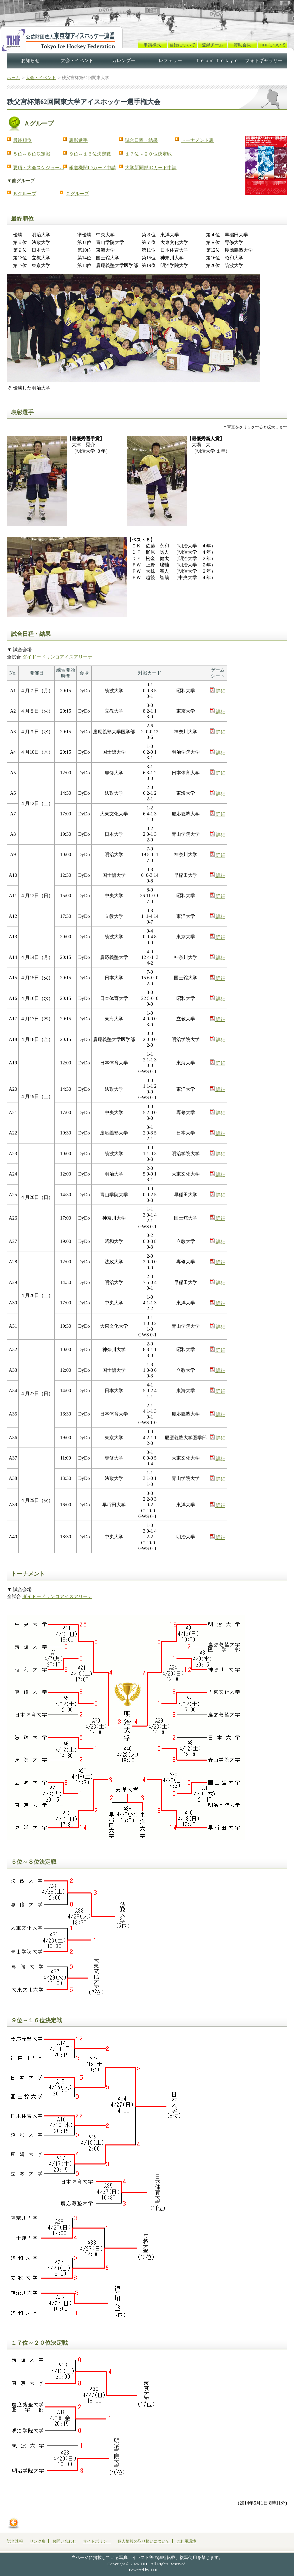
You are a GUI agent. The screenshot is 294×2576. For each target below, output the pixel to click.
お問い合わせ (64, 2541)
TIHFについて (272, 44)
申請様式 (152, 44)
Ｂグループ (24, 193)
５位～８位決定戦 (31, 154)
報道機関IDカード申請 (92, 167)
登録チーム (212, 44)
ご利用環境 (186, 2541)
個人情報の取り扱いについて (144, 2541)
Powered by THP (144, 2569)
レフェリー (170, 60)
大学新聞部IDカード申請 (151, 167)
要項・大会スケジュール (38, 167)
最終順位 (22, 140)
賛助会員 (242, 44)
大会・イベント (77, 60)
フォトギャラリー (263, 60)
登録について (182, 44)
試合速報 (15, 2541)
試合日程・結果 (141, 140)
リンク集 (38, 2541)
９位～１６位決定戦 (90, 154)
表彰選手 (78, 140)
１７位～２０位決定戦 (148, 154)
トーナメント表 (197, 140)
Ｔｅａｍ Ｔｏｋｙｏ (217, 60)
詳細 (217, 691)
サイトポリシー (97, 2541)
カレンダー (123, 60)
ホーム (13, 77)
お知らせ (30, 60)
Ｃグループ (77, 193)
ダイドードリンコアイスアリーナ (57, 657)
